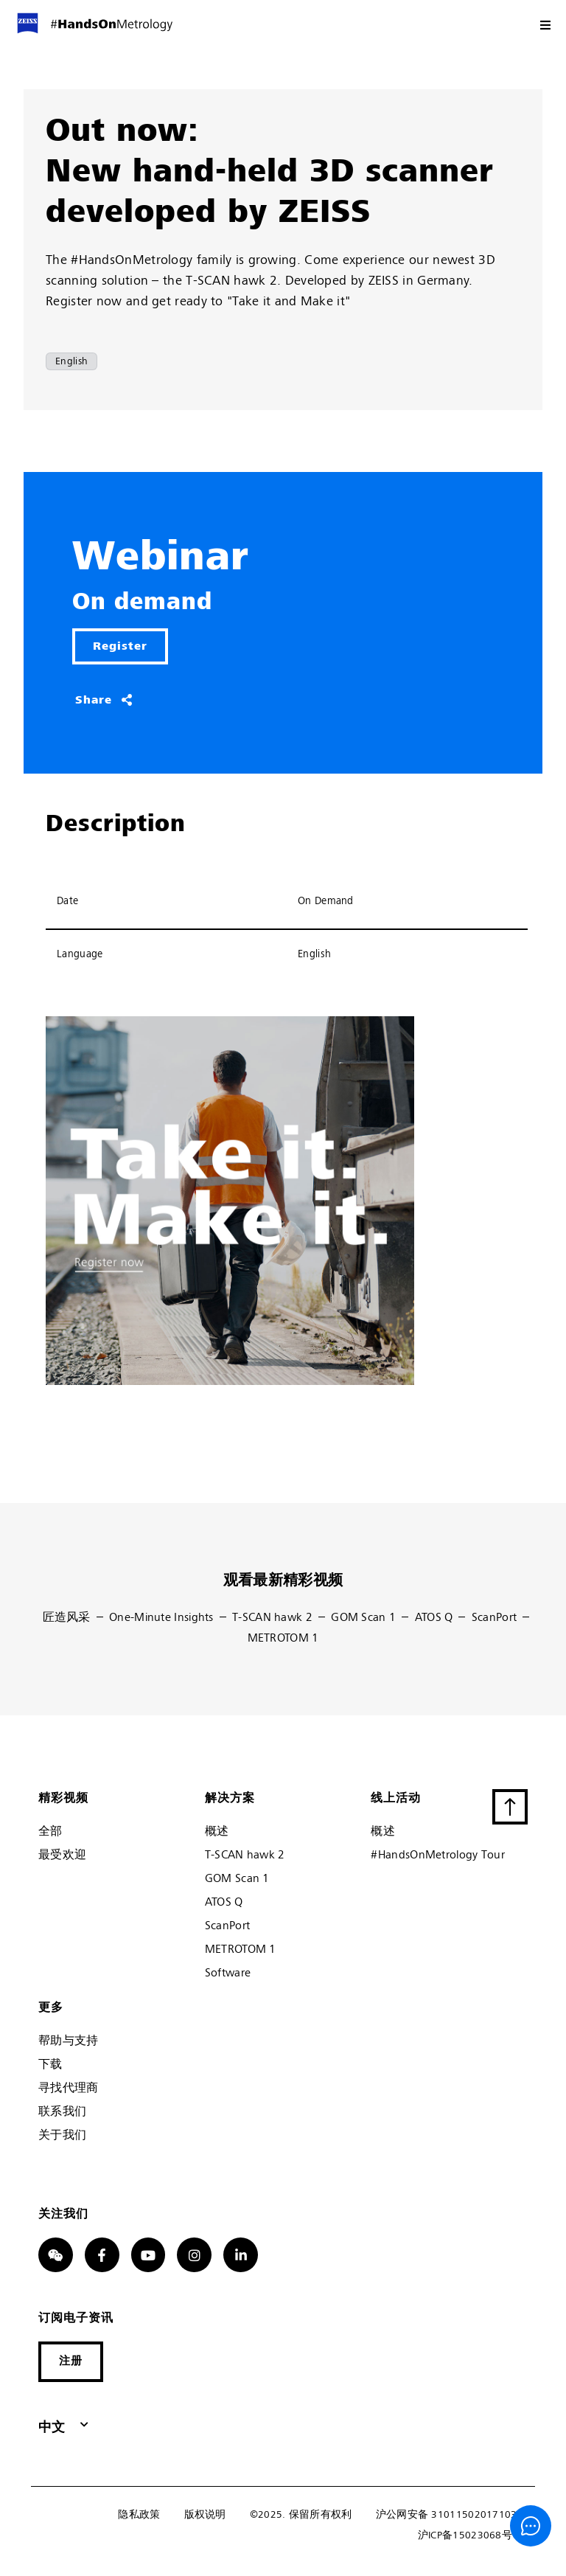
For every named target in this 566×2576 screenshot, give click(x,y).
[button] (70, 2361)
